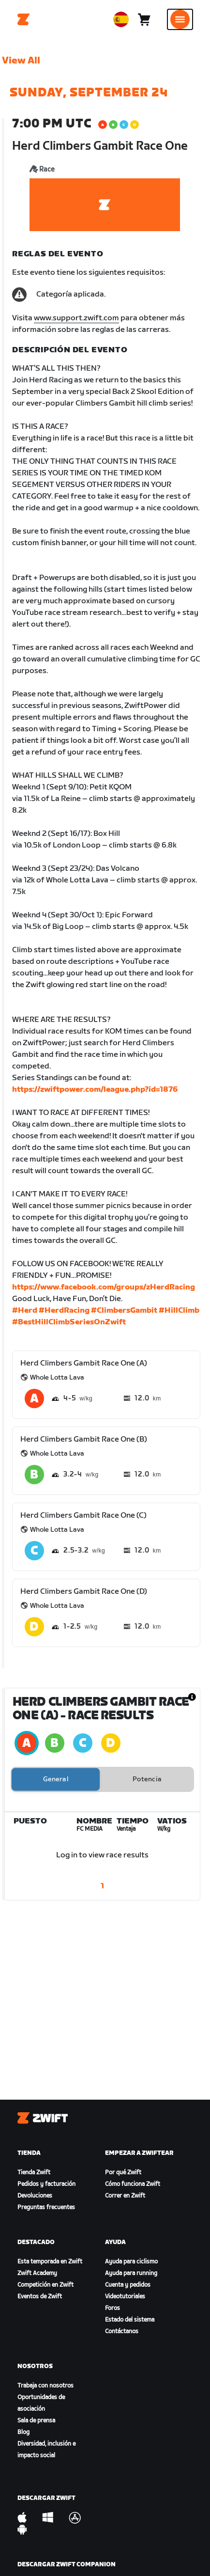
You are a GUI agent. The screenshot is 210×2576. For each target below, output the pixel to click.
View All (21, 60)
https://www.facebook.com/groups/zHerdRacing (103, 1287)
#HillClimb (179, 1310)
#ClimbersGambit (124, 1310)
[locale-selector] (121, 19)
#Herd (24, 1310)
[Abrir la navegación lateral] (180, 19)
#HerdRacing (64, 1310)
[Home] (23, 19)
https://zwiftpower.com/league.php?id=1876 (95, 1089)
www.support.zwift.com (76, 318)
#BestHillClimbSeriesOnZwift (69, 1322)
